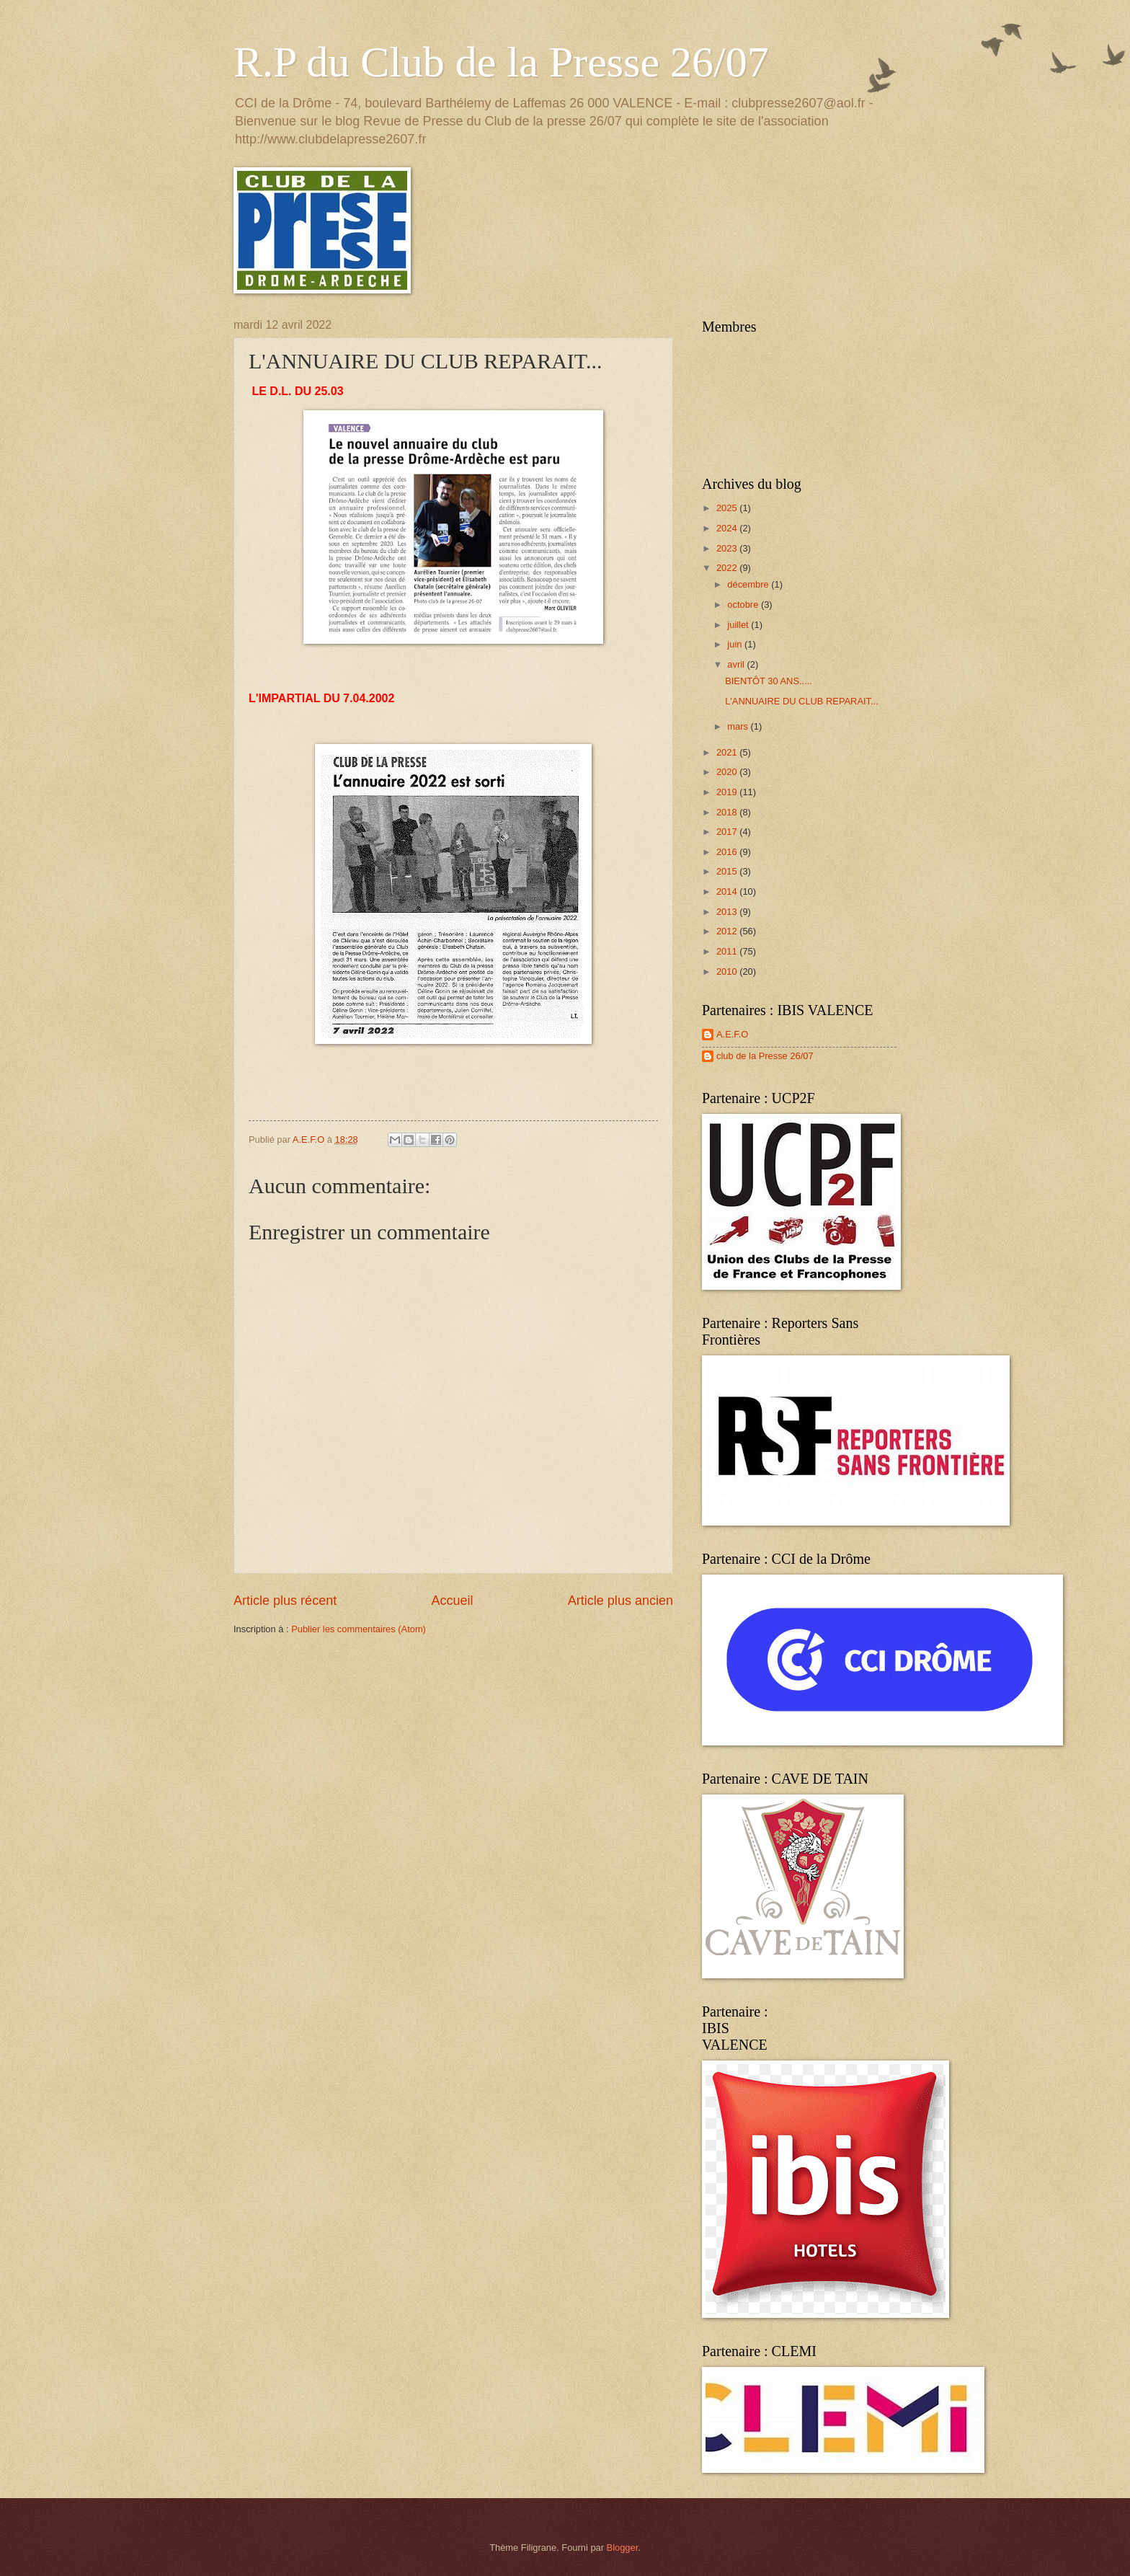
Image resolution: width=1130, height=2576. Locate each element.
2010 (727, 971)
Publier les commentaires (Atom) (358, 1629)
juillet (739, 624)
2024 (727, 528)
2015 (727, 871)
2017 (727, 831)
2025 (727, 508)
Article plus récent (285, 1600)
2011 (727, 951)
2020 (727, 771)
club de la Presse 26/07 (765, 1055)
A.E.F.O (732, 1034)
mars (738, 726)
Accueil (452, 1600)
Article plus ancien (620, 1600)
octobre (744, 604)
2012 (727, 931)
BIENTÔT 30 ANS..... (768, 681)
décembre (749, 584)
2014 (727, 891)
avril (737, 664)
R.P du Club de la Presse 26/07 (501, 62)
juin (735, 644)
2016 (727, 851)
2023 (727, 548)
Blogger (623, 2547)
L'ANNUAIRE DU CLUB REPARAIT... (801, 701)
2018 (727, 812)
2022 (727, 567)
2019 (727, 792)
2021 (727, 752)
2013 (727, 911)
